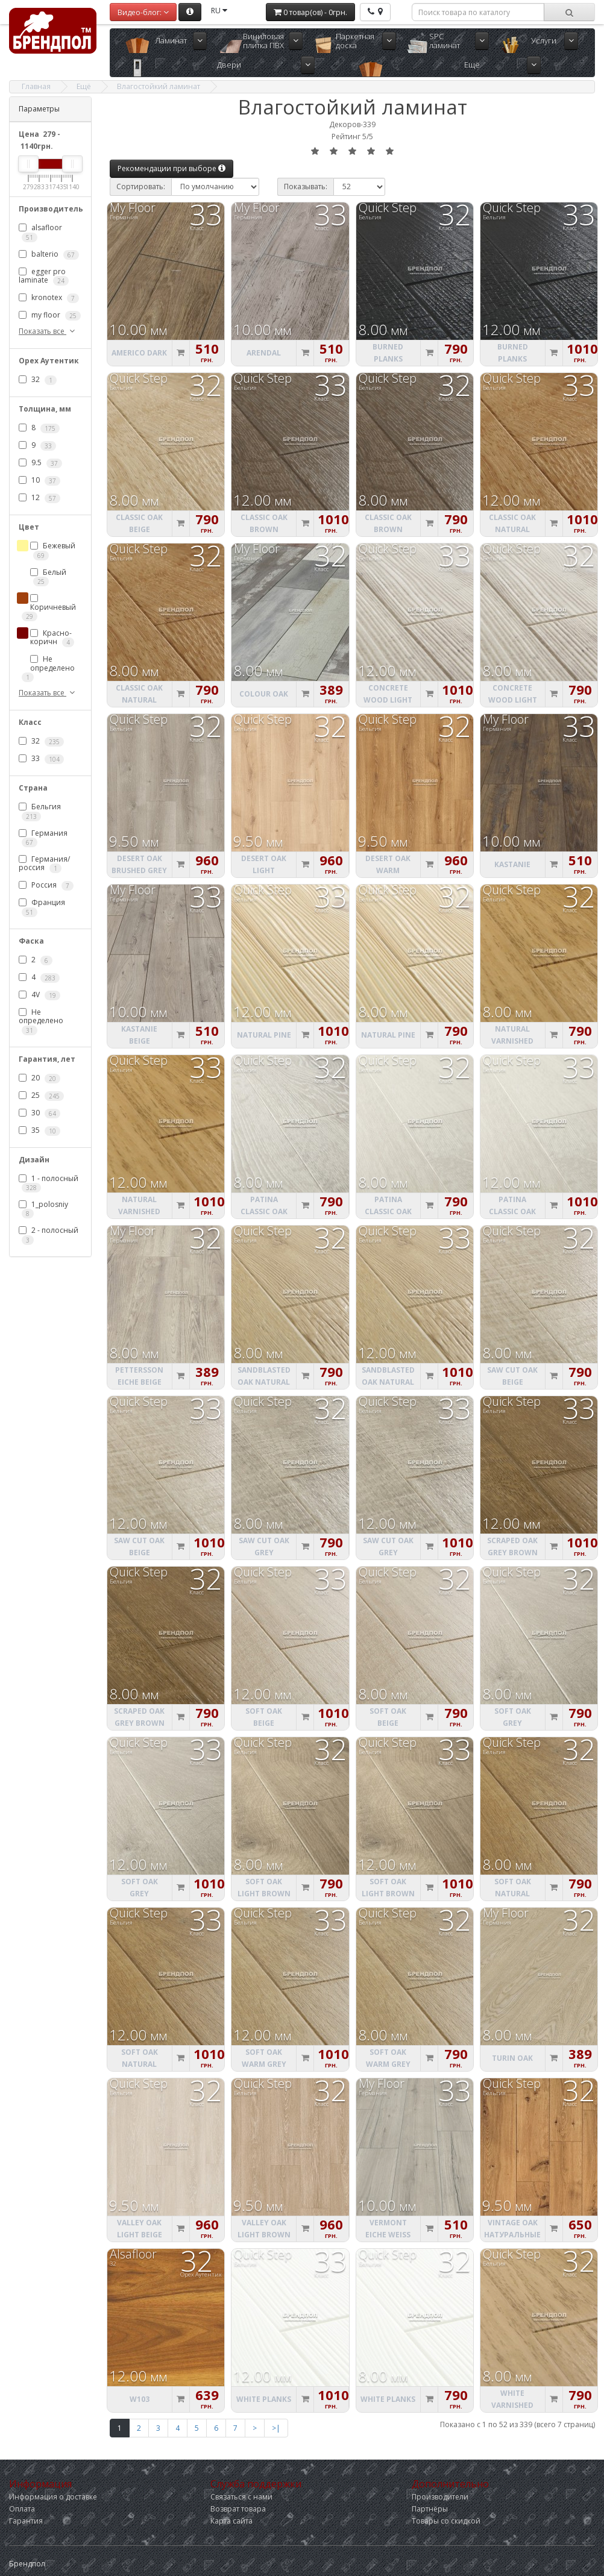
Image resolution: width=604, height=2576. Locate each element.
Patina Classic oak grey (264, 1211)
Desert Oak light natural (263, 870)
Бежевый (52, 550)
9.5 (40, 463)
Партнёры (430, 2509)
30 (39, 1113)
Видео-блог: (143, 12)
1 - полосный (48, 1182)
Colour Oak (263, 694)
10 (39, 480)
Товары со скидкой (446, 2521)
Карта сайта (231, 2521)
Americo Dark (139, 353)
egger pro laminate (44, 276)
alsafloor (40, 232)
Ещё (472, 64)
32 (38, 380)
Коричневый (49, 607)
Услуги (543, 40)
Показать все (48, 331)
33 (41, 758)
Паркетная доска (355, 41)
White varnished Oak (512, 2405)
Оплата (22, 2509)
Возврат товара (238, 2509)
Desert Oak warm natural (388, 870)
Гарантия (26, 2521)
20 (39, 1078)
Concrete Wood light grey (387, 700)
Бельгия (40, 811)
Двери (229, 64)
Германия (43, 837)
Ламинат (171, 40)
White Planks (263, 2399)
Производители (440, 2497)
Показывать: (305, 186)
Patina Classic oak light (388, 1211)
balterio (49, 254)
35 (39, 1130)
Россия (46, 885)
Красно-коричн (52, 637)
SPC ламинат (444, 41)
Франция (42, 907)
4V (39, 994)
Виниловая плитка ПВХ (263, 41)
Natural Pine (264, 1035)
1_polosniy (43, 1208)
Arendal (264, 353)
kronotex (49, 297)
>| (276, 2428)
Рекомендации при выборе (171, 168)
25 (41, 1095)
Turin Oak (512, 2058)
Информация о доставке (53, 2497)
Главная (36, 86)
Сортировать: (140, 186)
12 (39, 498)
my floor (50, 315)
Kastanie (512, 864)
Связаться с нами (241, 2497)
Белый (48, 576)
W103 (139, 2399)
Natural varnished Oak (512, 1041)
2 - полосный (48, 1234)
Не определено (48, 668)
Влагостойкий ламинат (158, 86)
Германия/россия (44, 863)
